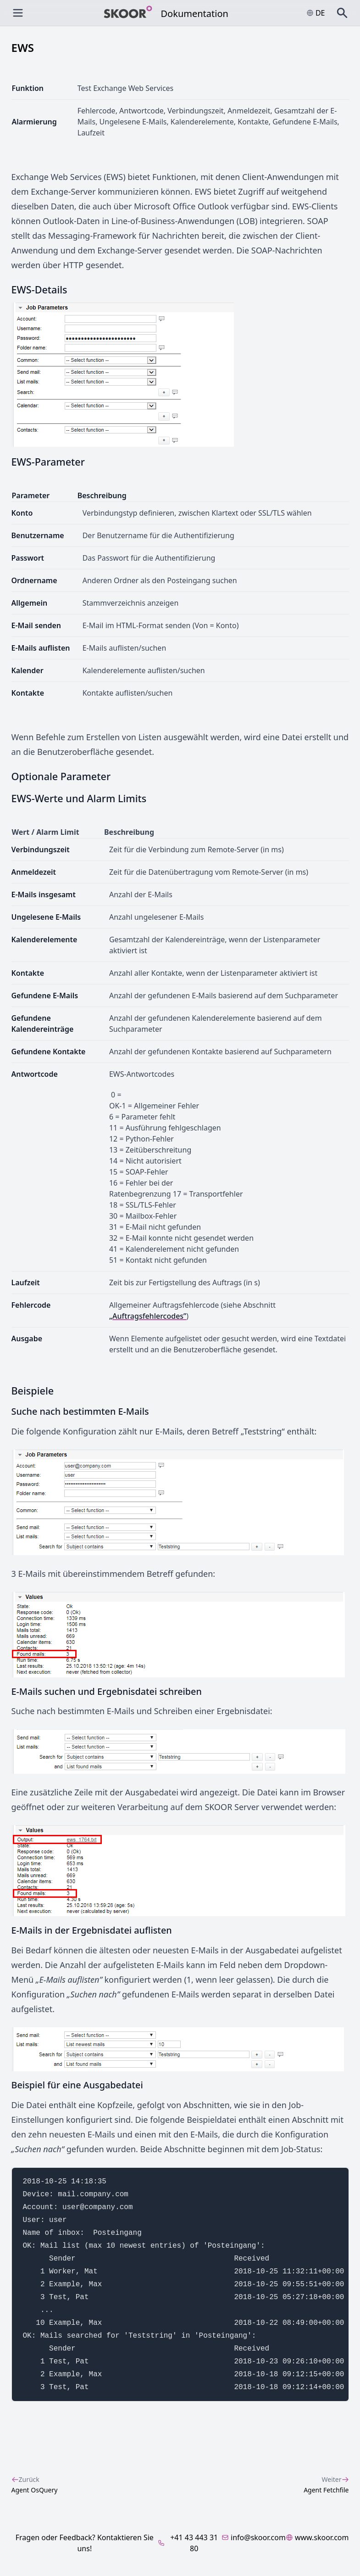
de (315, 13)
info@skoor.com (254, 2537)
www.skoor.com (317, 2537)
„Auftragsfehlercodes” (147, 1316)
